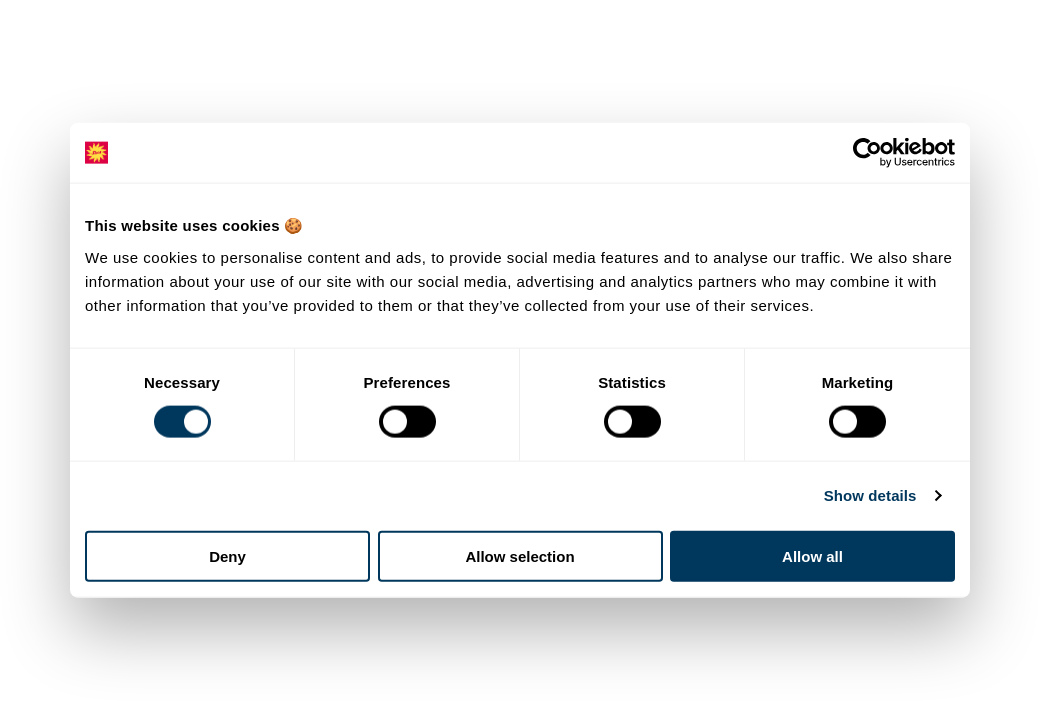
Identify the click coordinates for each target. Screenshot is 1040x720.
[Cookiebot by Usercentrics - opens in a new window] (867, 153)
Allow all (812, 555)
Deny (227, 555)
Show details (870, 495)
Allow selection (519, 555)
